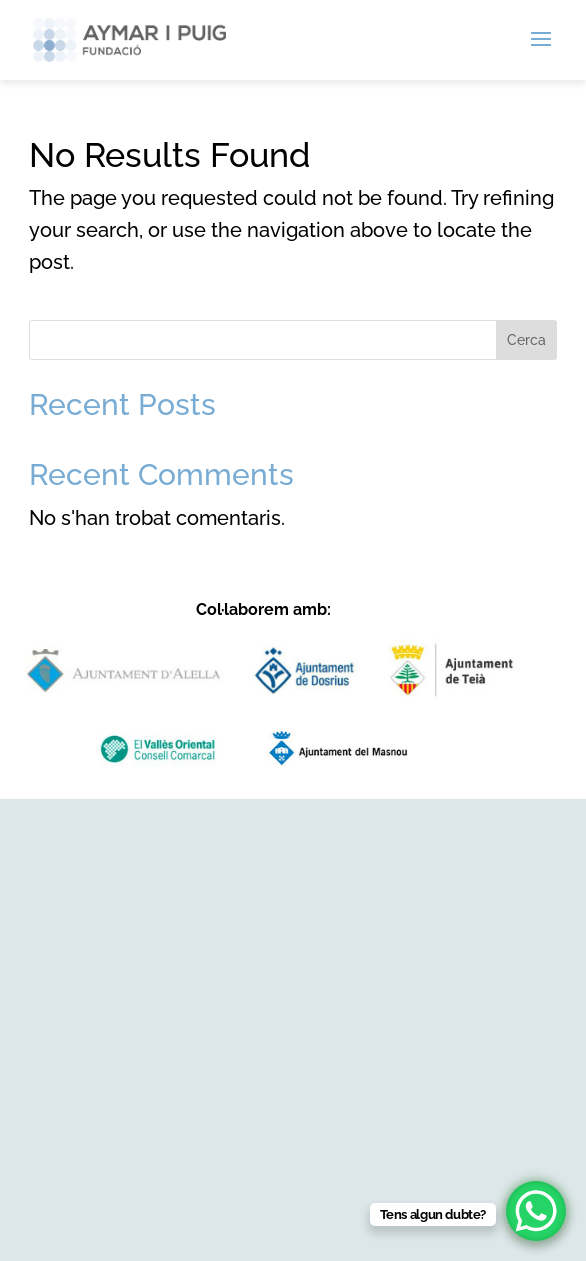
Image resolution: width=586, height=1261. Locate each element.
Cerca (526, 340)
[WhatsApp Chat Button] (536, 1211)
